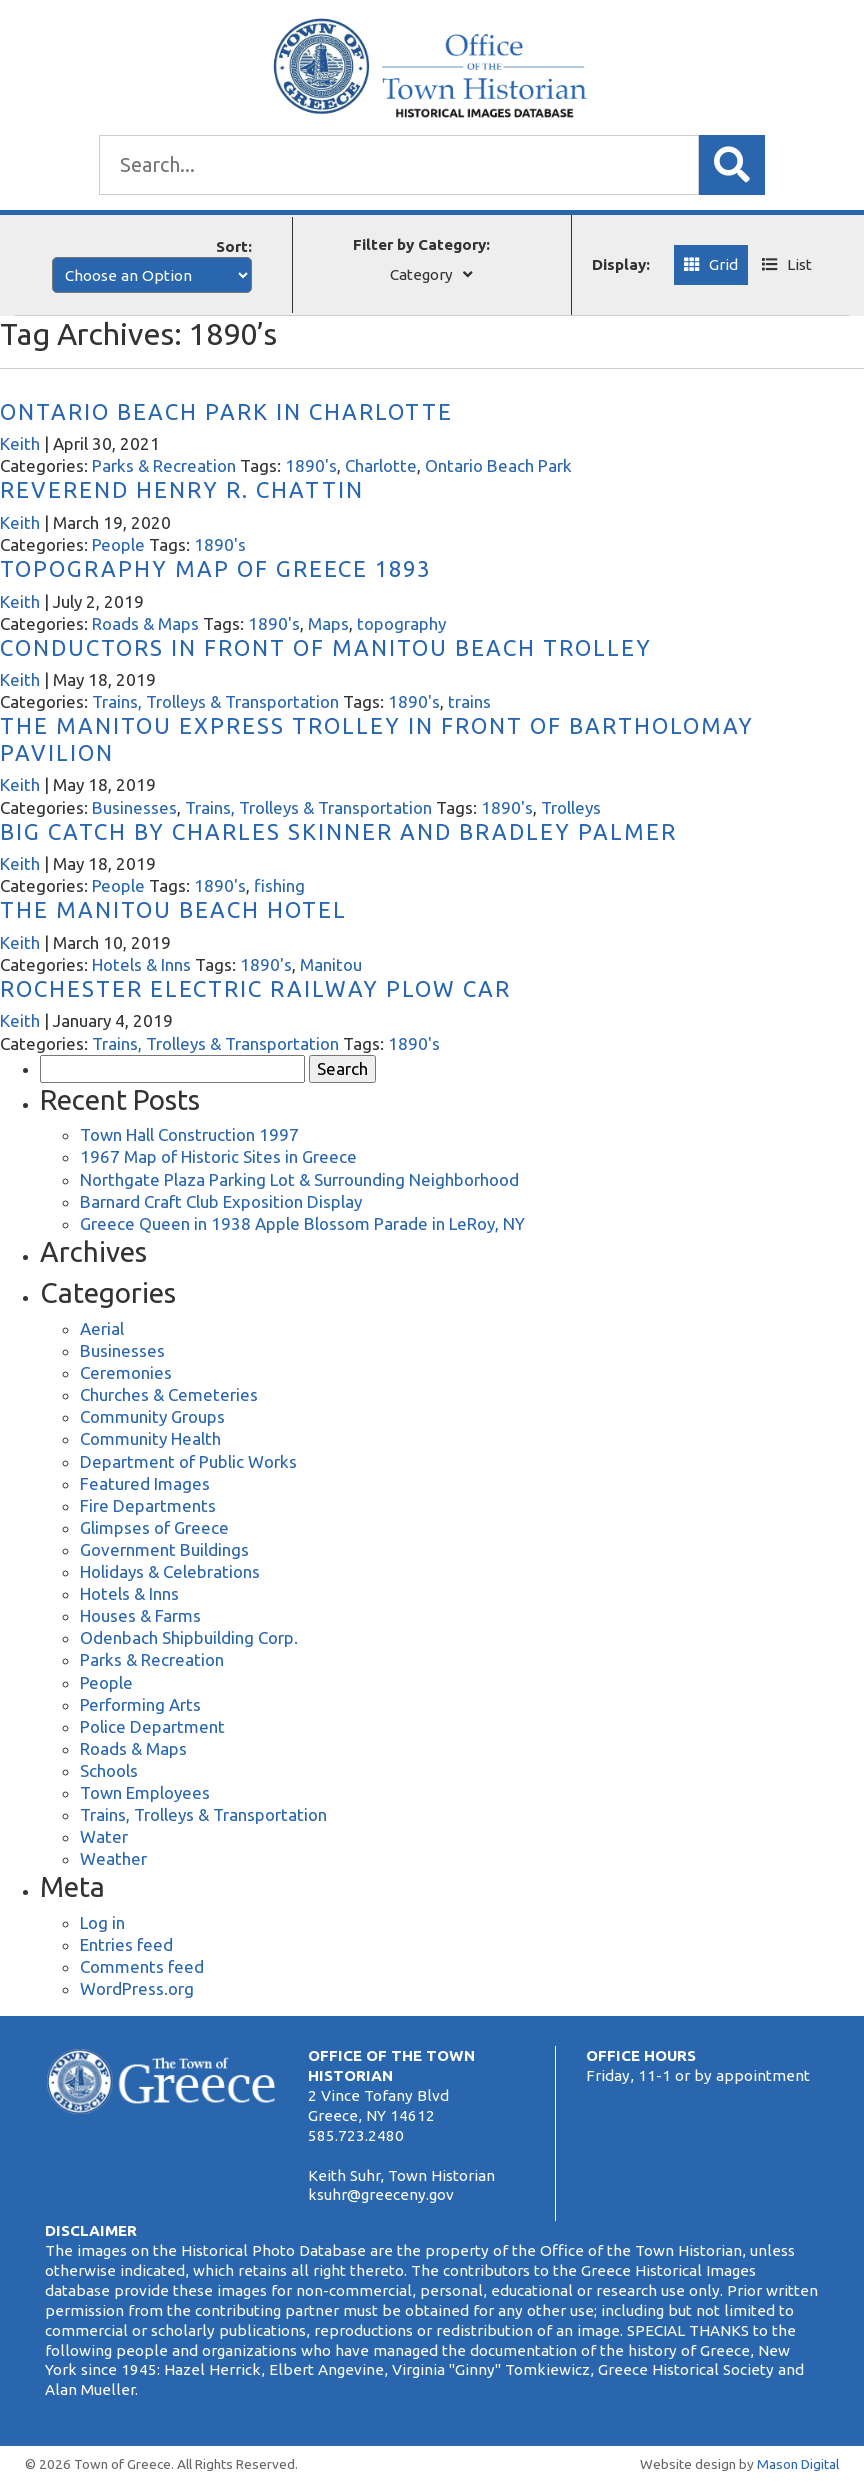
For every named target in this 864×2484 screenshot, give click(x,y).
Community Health (150, 1438)
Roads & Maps (145, 623)
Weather (113, 1858)
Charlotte (381, 465)
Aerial (102, 1328)
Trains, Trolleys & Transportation (215, 701)
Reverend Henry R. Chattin (182, 489)
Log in (102, 1922)
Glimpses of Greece (154, 1527)
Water (104, 1836)
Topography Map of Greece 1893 (215, 568)
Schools (109, 1770)
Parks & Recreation (164, 465)
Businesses (134, 807)
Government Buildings (164, 1549)
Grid (723, 264)
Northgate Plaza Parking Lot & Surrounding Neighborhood (299, 1179)
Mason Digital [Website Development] (798, 2464)
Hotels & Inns (141, 964)
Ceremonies (126, 1372)
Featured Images (145, 1483)
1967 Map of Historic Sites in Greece (218, 1156)
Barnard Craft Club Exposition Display (221, 1201)
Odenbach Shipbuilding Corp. (189, 1637)
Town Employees (145, 1792)
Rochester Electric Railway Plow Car (255, 988)
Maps (328, 623)
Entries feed (126, 1944)
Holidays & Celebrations (170, 1571)
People (118, 544)
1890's (311, 465)
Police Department (152, 1726)
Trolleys (571, 807)
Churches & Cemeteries (169, 1394)
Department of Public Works (188, 1461)
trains (469, 701)
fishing (279, 885)
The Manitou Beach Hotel (173, 909)
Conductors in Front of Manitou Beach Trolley (326, 647)
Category (421, 274)
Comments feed (142, 1966)
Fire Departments (148, 1505)
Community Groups (152, 1416)
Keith (20, 443)
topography (401, 623)
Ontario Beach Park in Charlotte (226, 411)
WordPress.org (137, 1988)
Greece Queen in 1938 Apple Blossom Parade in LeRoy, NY (302, 1223)
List (799, 264)
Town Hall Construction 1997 (189, 1134)
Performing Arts (140, 1704)
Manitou (331, 964)
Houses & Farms (140, 1615)
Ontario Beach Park (498, 465)
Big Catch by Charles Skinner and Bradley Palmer (338, 831)
